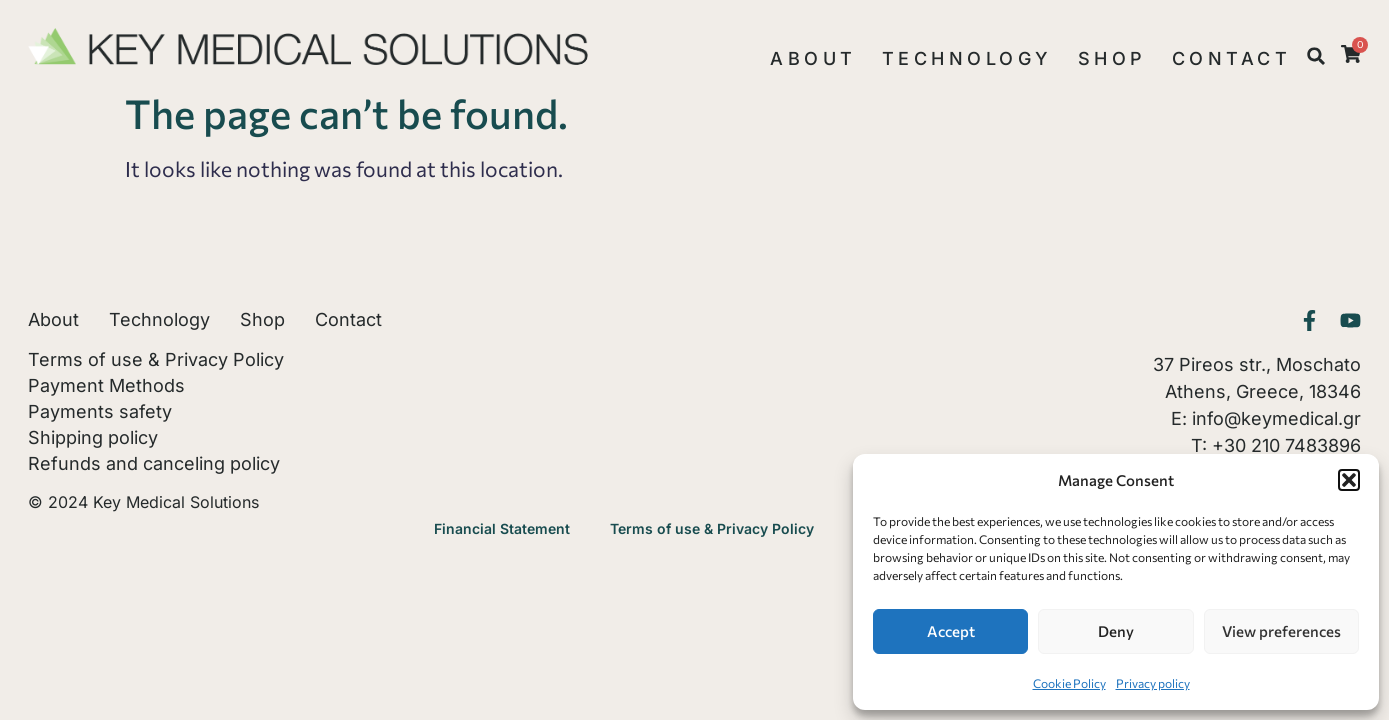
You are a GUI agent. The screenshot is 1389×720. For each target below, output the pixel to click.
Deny (1116, 631)
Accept (951, 631)
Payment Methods (106, 386)
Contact (1232, 59)
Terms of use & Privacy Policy (156, 360)
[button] (1349, 480)
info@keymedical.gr (1276, 418)
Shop (1112, 59)
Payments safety (100, 412)
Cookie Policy (1069, 683)
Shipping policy (93, 438)
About (813, 59)
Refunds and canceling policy (154, 464)
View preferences (1281, 631)
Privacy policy (1153, 683)
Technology (967, 59)
